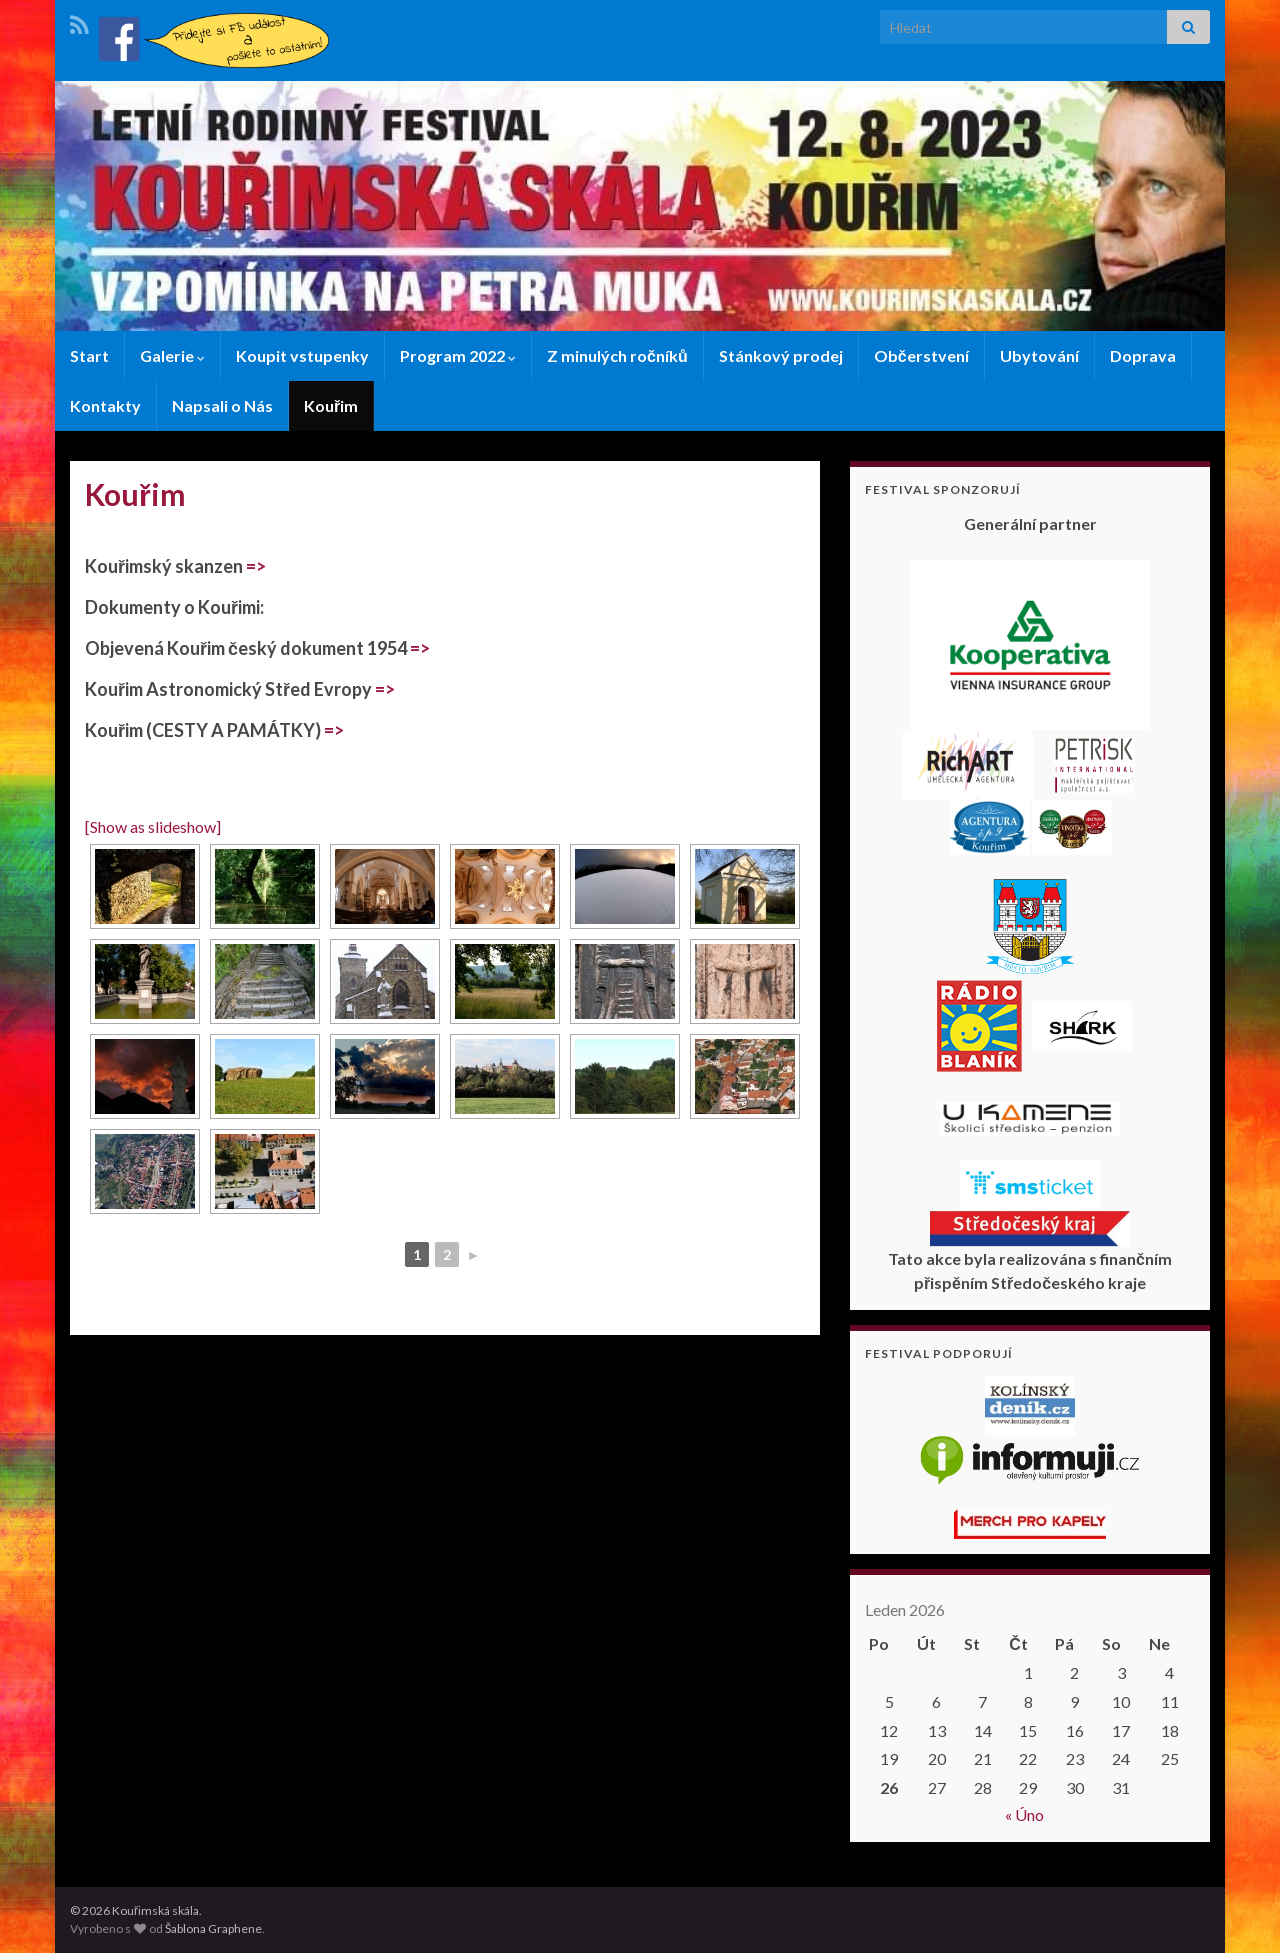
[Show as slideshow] (153, 826)
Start (89, 355)
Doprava (1143, 355)
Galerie (172, 355)
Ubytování (1039, 355)
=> (256, 566)
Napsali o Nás (222, 405)
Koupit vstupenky (302, 355)
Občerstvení (921, 355)
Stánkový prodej (781, 355)
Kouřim (331, 405)
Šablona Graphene (213, 1928)
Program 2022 (458, 355)
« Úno (1024, 1814)
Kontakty (105, 405)
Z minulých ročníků (617, 355)
